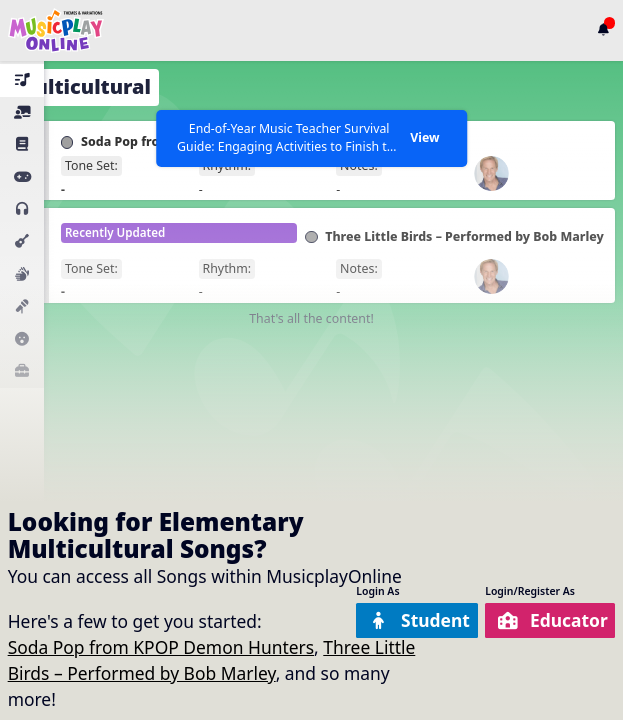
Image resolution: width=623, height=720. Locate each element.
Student (419, 620)
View (424, 137)
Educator (552, 620)
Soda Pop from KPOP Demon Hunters (161, 647)
